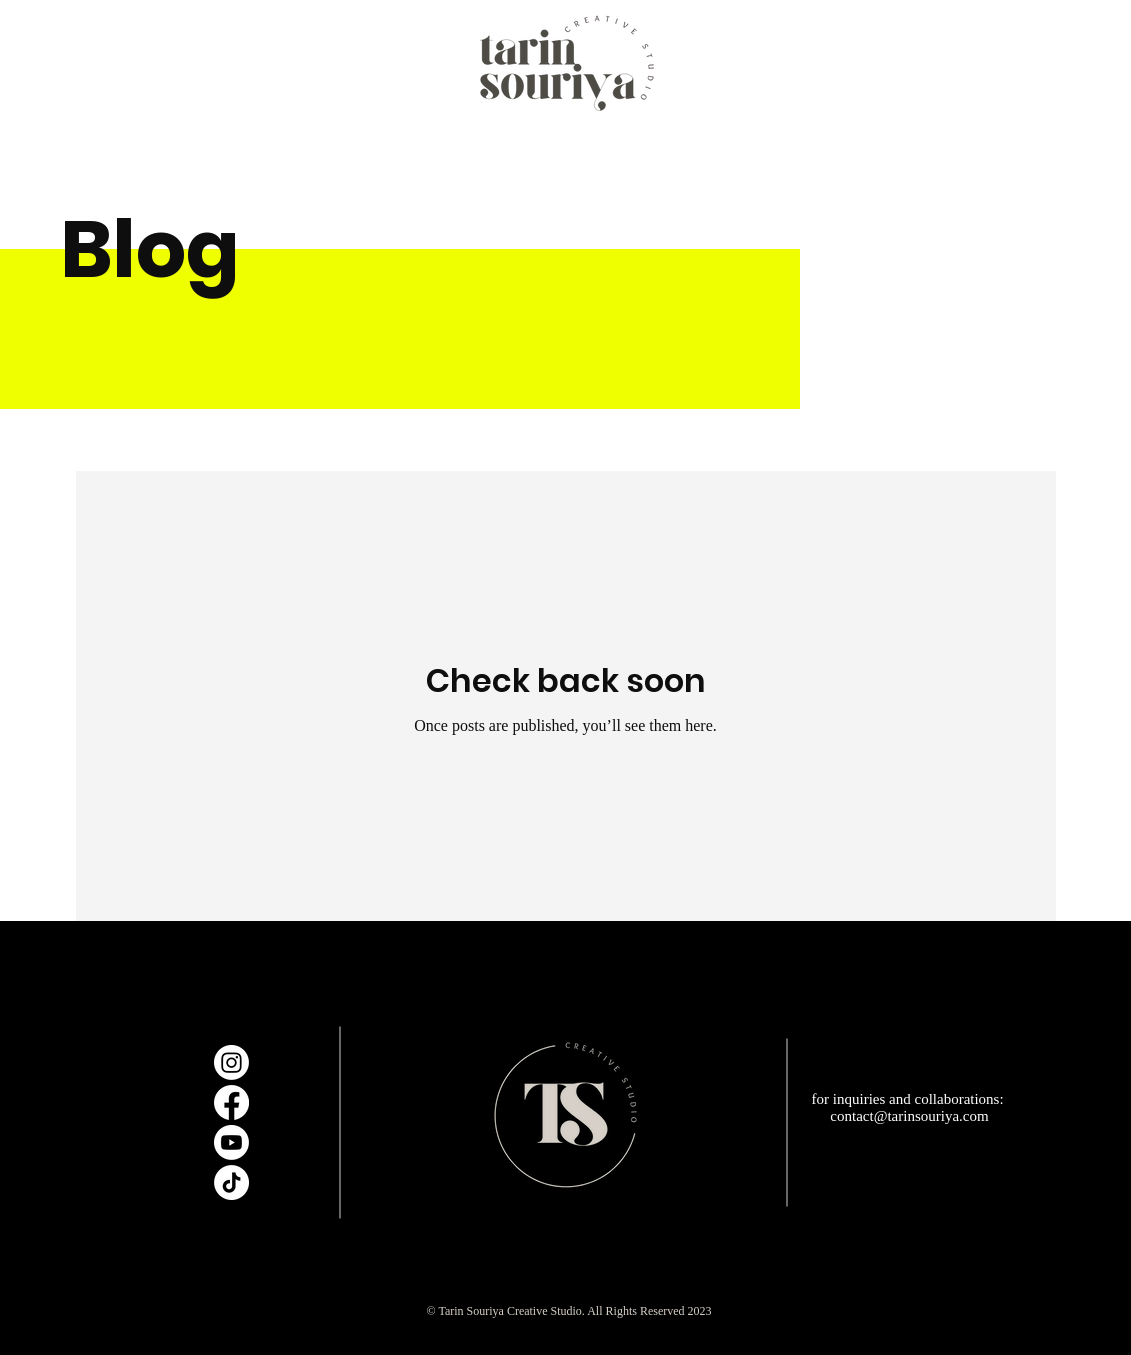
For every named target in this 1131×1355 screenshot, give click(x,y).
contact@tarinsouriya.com (909, 1116)
